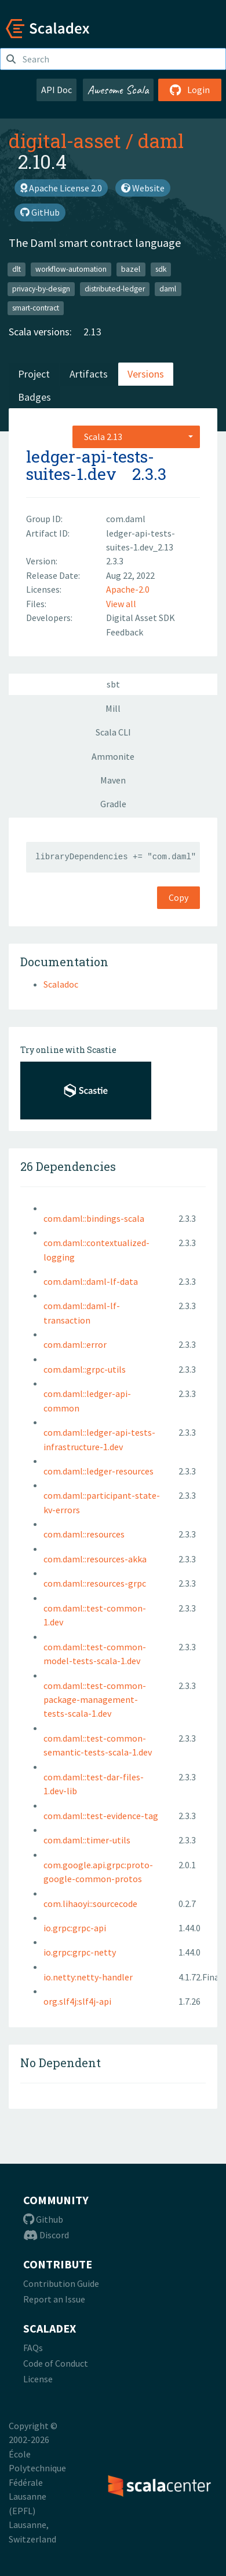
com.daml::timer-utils (86, 1840)
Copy (178, 897)
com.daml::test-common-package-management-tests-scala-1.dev (94, 1700)
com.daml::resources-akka (95, 1559)
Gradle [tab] (113, 804)
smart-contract (35, 308)
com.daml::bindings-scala (93, 1218)
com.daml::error (75, 1344)
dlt (16, 269)
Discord (46, 2235)
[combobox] (136, 437)
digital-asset (65, 140)
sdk (160, 269)
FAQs (33, 2347)
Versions (145, 373)
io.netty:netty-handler (88, 1977)
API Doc (56, 89)
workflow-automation (71, 269)
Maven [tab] (113, 780)
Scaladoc (60, 984)
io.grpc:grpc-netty (79, 1952)
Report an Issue (54, 2299)
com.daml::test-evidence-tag (100, 1815)
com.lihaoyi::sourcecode (90, 1903)
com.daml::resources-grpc (94, 1583)
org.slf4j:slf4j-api (77, 2001)
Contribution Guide (61, 2283)
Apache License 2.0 (61, 188)
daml (161, 140)
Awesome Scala (118, 89)
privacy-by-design (41, 289)
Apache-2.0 (128, 589)
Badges (34, 397)
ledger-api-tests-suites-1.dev (90, 465)
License (38, 2379)
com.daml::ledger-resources (98, 1471)
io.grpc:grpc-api (74, 1928)
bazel (130, 269)
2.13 (92, 331)
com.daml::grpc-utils (84, 1369)
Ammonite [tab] (113, 756)
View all (121, 603)
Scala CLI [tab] (113, 732)
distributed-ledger (115, 289)
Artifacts (89, 373)
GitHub (40, 212)
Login (190, 89)
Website (143, 188)
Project (34, 373)
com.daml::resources (84, 1534)
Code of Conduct (55, 2363)
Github (43, 2219)
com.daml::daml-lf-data (90, 1281)
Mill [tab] (113, 708)
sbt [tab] (113, 684)
